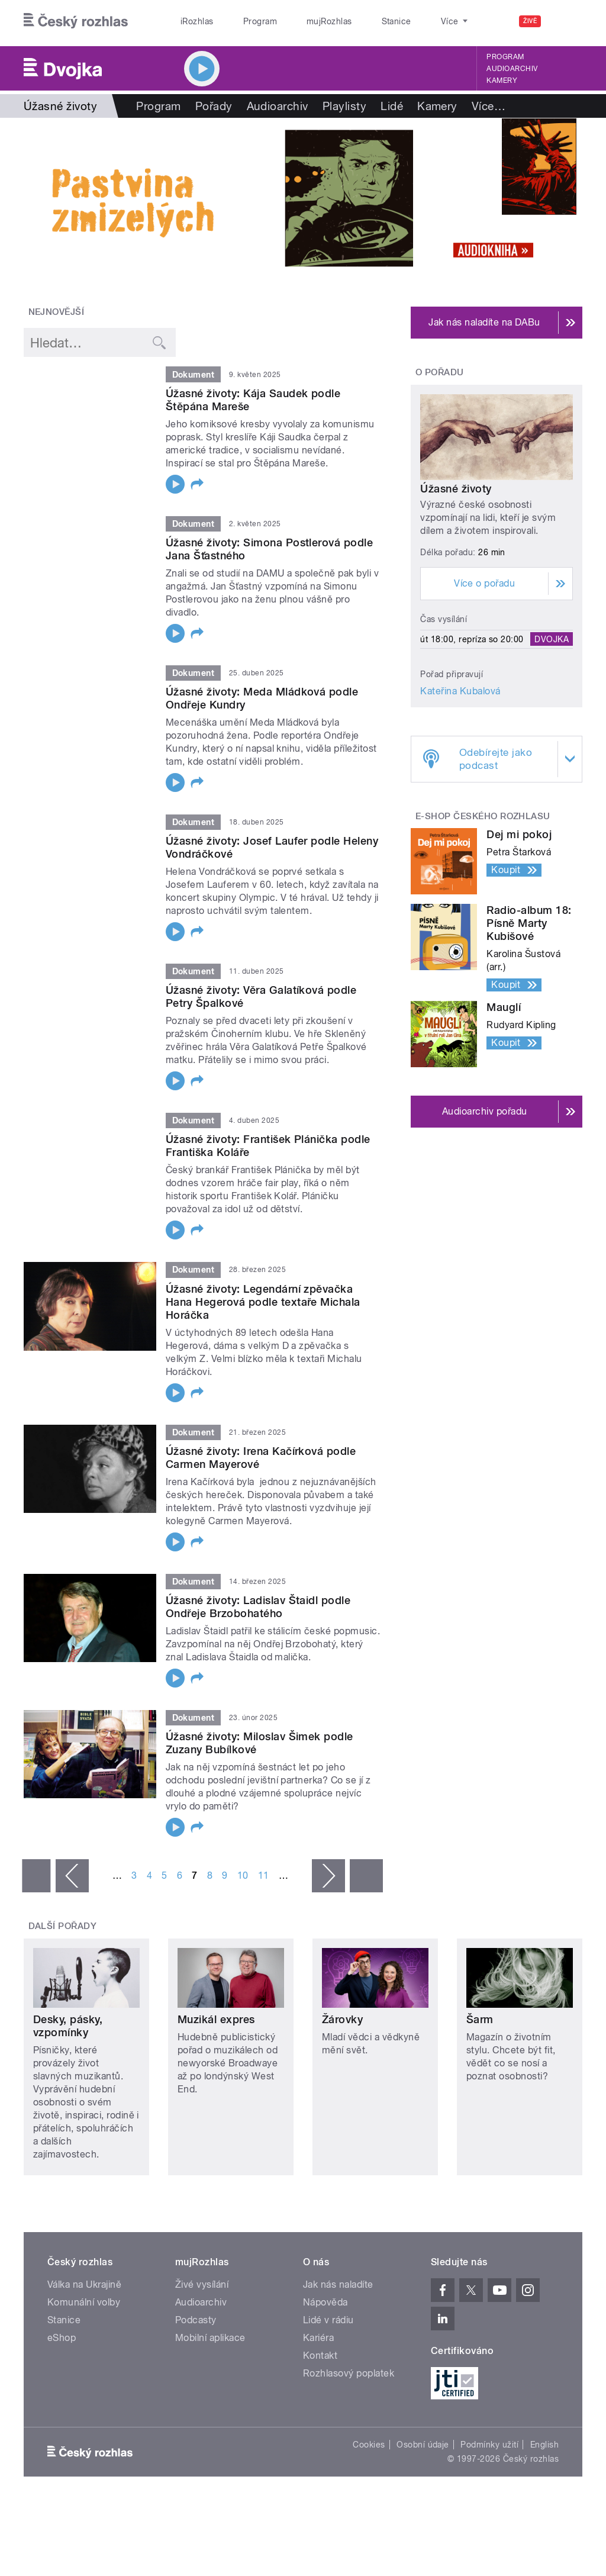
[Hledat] (566, 21)
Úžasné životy (455, 488)
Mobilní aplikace (210, 2337)
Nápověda (325, 2302)
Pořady (214, 105)
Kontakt (320, 2355)
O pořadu (439, 372)
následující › (328, 1875)
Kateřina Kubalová (460, 691)
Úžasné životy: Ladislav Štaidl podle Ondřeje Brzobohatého (258, 1606)
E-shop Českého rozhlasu (482, 816)
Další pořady (62, 1926)
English (544, 2444)
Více (563, 105)
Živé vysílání (201, 2284)
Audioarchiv (511, 69)
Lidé (392, 105)
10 (243, 1875)
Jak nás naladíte (338, 2284)
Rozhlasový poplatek (348, 2373)
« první (36, 1875)
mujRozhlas (299, 21)
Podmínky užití (489, 2444)
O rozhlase (408, 21)
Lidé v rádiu (328, 2320)
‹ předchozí (72, 1875)
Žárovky (342, 2019)
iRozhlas (191, 21)
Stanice (354, 21)
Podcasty (196, 2320)
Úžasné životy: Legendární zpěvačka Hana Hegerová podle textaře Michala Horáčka (263, 1302)
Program (242, 21)
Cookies (369, 2444)
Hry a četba (502, 105)
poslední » (366, 1875)
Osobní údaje (423, 2444)
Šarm (480, 2019)
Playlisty (344, 105)
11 (263, 1875)
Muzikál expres (216, 2019)
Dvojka (551, 639)
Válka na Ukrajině (84, 2284)
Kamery (501, 80)
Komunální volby (83, 2302)
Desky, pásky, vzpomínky (67, 2026)
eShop (61, 2337)
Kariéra (318, 2337)
